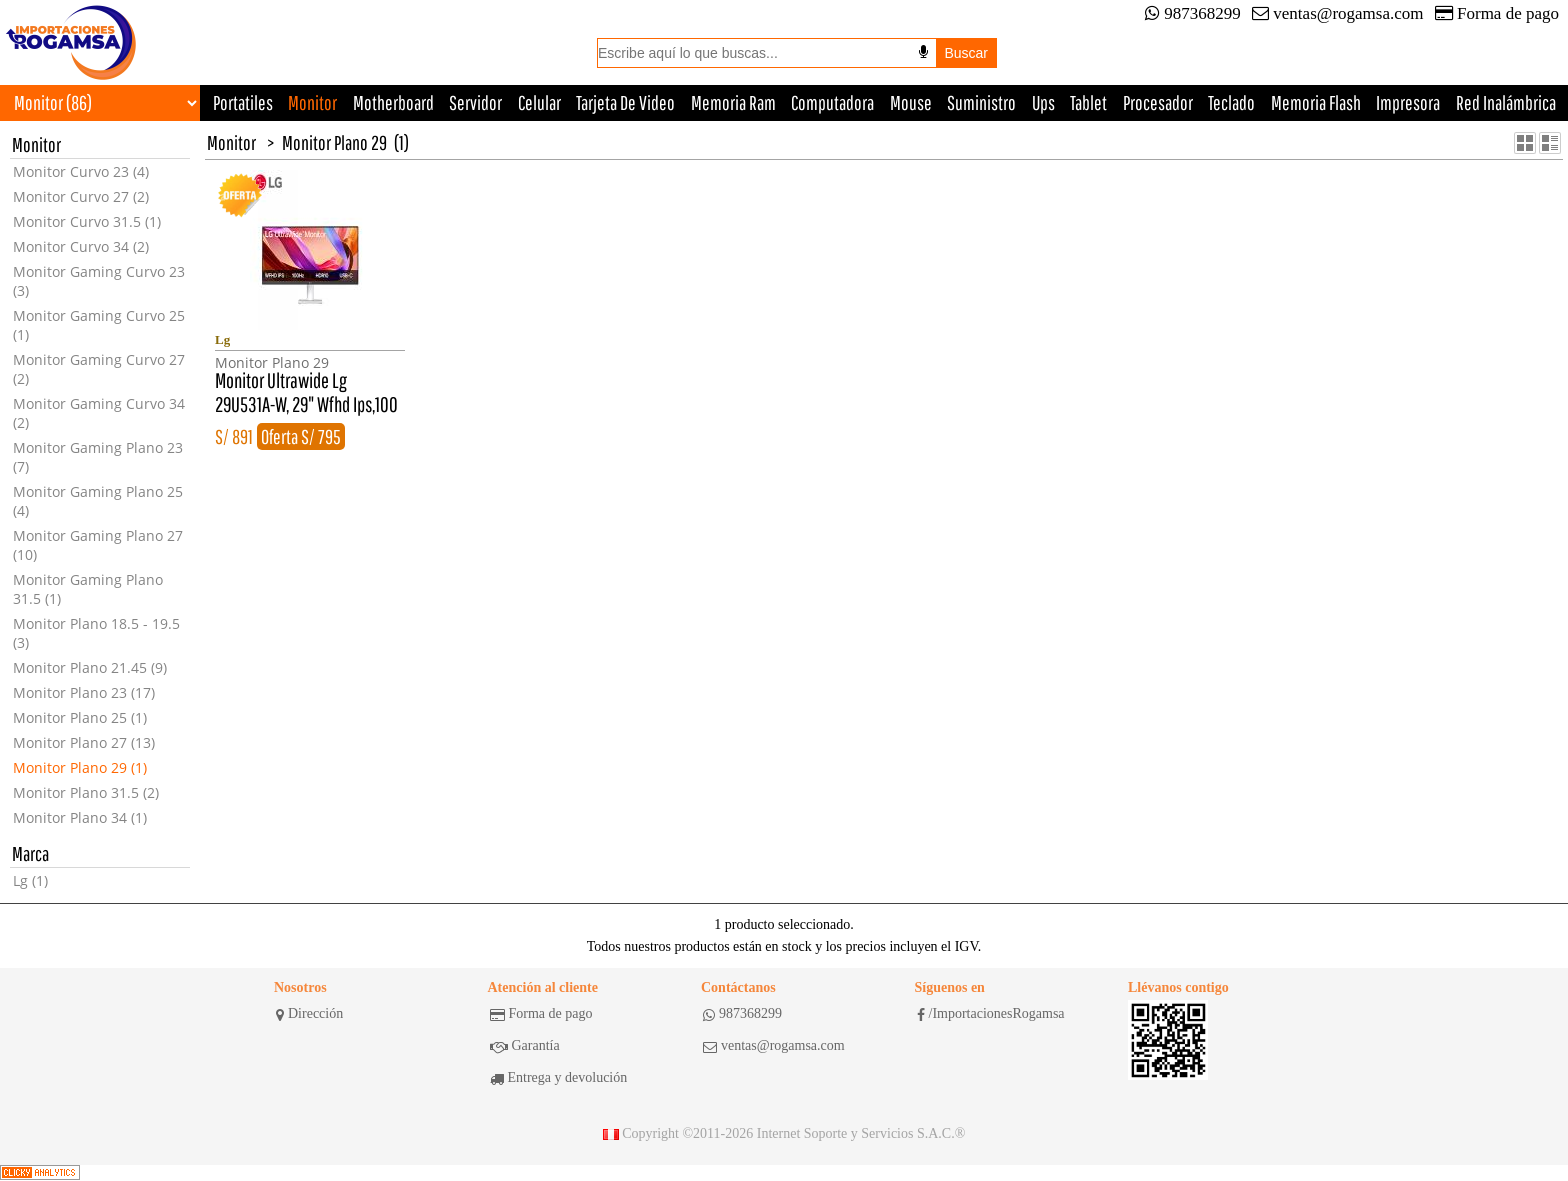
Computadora (832, 102)
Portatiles (243, 102)
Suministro (981, 102)
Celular (539, 102)
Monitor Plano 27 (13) (84, 742)
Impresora (1408, 102)
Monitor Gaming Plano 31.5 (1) (88, 589)
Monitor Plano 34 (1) (80, 817)
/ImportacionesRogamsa (991, 1014)
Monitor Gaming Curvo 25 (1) (99, 325)
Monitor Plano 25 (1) (80, 717)
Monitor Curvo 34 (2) (81, 246)
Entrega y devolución (559, 1078)
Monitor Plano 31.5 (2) (86, 792)
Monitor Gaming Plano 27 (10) (98, 545)
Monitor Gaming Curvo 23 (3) (99, 281)
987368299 (1193, 13)
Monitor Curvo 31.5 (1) (87, 221)
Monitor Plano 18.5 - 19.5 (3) (96, 633)
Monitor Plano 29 (334, 142)
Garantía (525, 1046)
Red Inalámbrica (1506, 102)
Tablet (1088, 102)
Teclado (1231, 102)
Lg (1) (30, 880)
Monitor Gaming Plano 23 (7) (98, 457)
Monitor (312, 102)
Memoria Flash (1316, 102)
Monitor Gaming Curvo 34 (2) (99, 413)
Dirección (309, 1014)
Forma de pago (1497, 13)
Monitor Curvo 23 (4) (81, 171)
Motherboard (393, 102)
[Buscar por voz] (923, 52)
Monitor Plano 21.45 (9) (90, 667)
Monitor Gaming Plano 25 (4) (98, 501)
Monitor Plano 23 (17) (84, 692)
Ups (1043, 102)
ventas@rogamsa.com (1337, 13)
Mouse (911, 102)
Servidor (475, 102)
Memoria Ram (733, 102)
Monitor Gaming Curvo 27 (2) (99, 369)
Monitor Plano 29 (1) (80, 767)
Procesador (1158, 102)
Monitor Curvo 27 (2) (81, 196)
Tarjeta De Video (625, 102)
